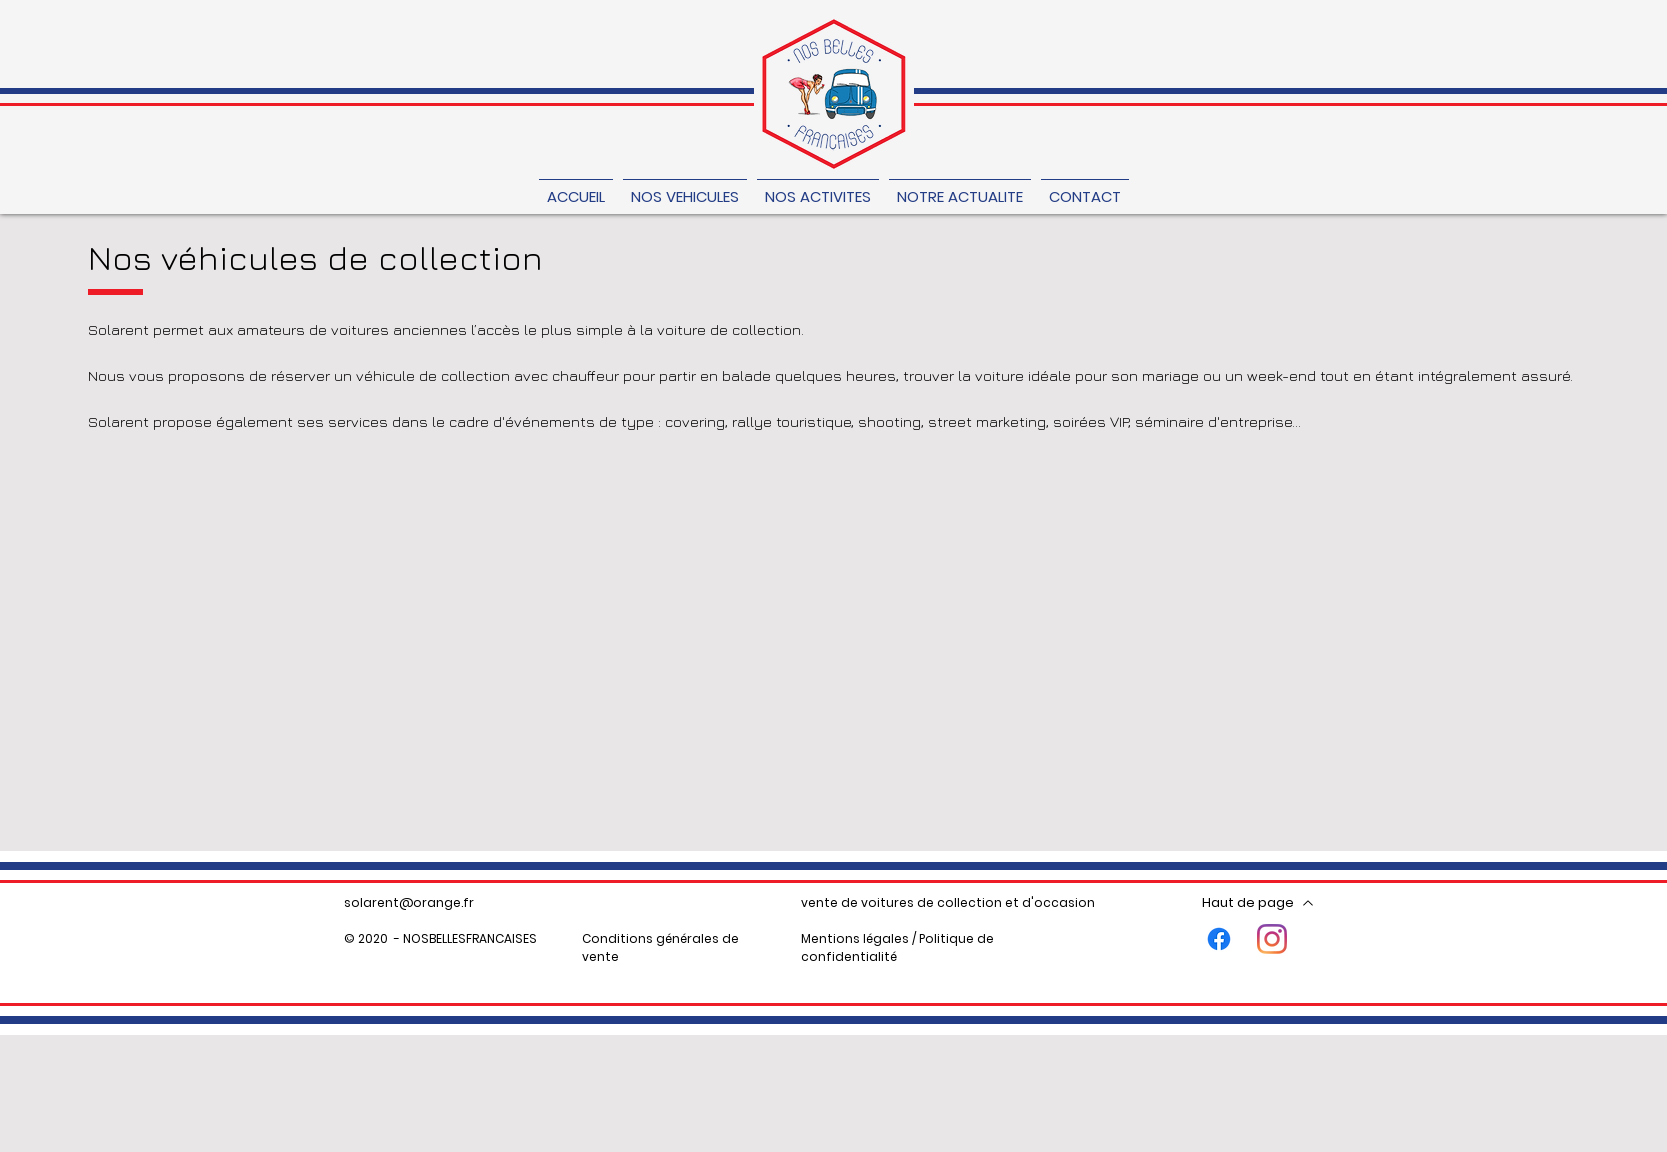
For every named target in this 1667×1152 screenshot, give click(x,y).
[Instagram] (1272, 939)
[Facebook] (1219, 939)
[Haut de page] (1258, 903)
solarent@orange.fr (409, 902)
